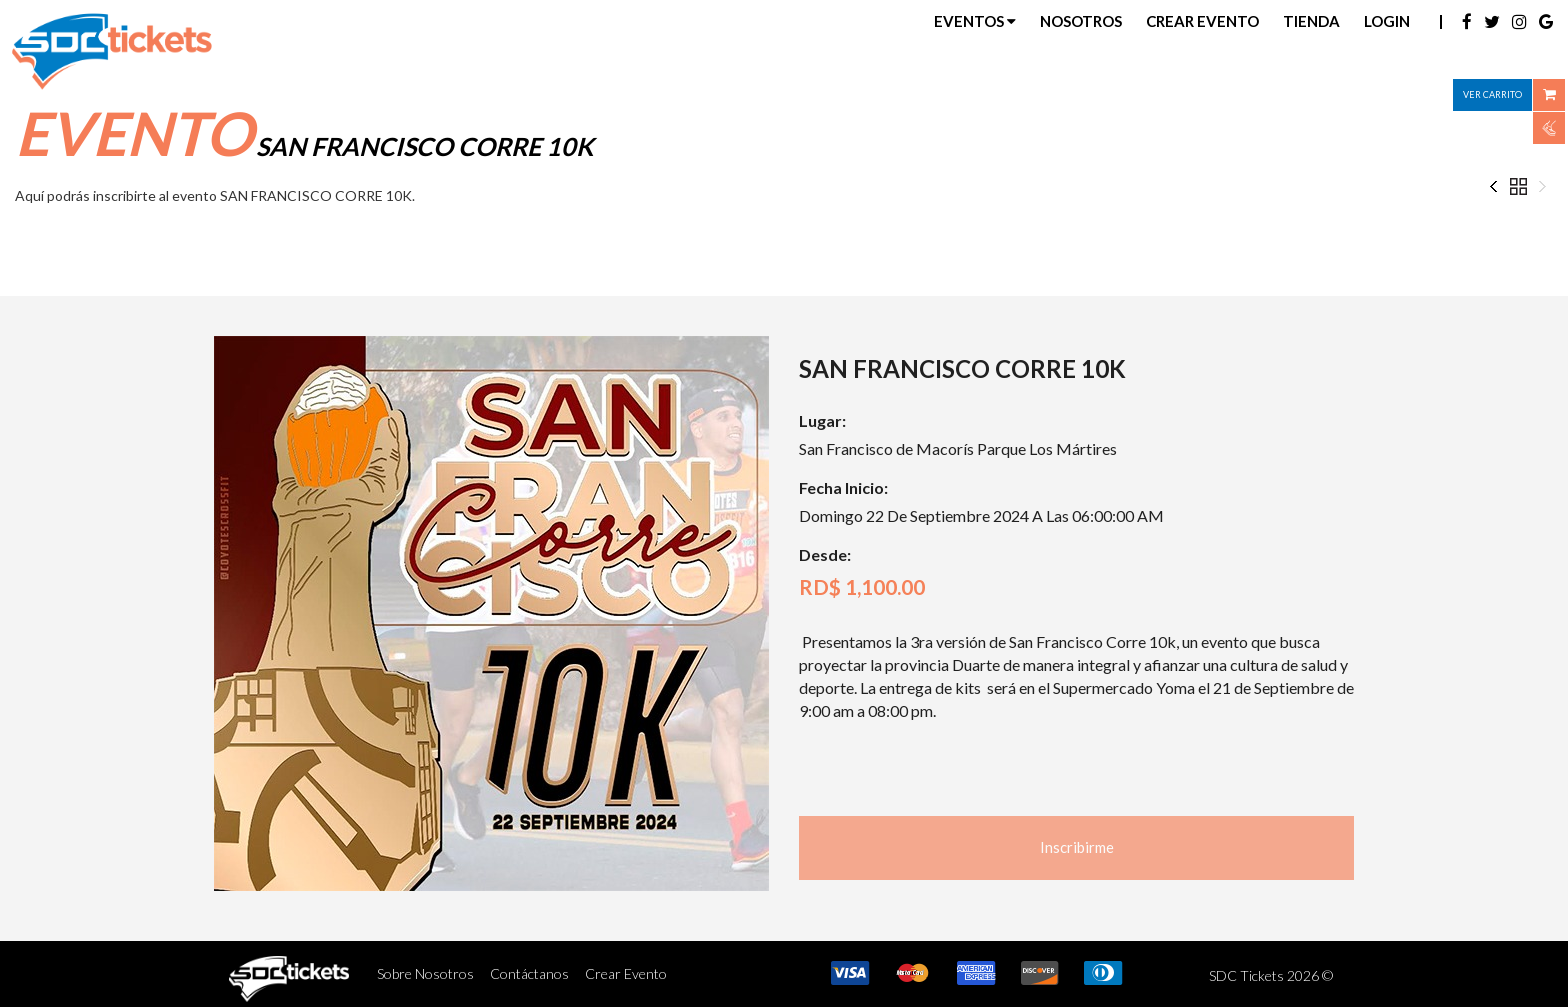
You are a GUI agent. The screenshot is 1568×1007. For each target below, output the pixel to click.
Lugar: (822, 420)
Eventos (975, 21)
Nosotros (1081, 21)
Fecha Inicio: (843, 487)
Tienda (1311, 21)
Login (1387, 21)
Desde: (825, 554)
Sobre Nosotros (425, 973)
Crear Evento (1202, 21)
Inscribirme (1077, 847)
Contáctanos (529, 973)
